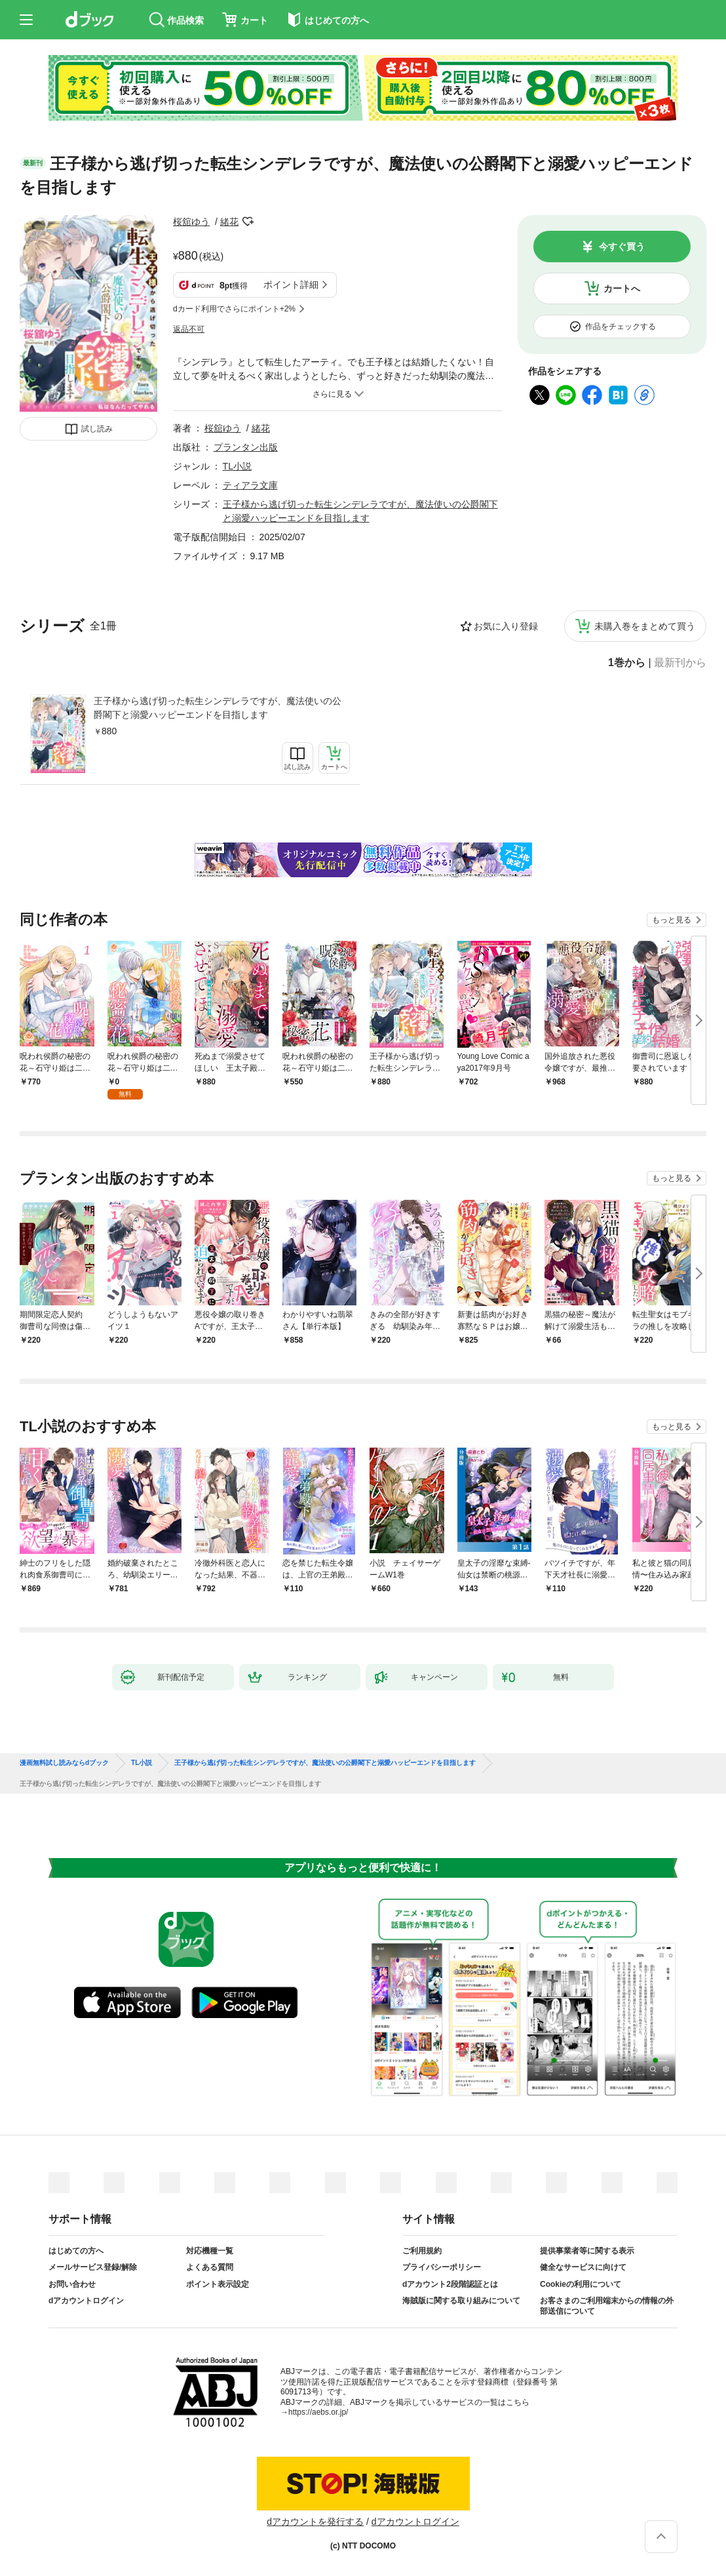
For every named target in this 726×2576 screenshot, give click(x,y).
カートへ (621, 288)
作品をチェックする (620, 326)
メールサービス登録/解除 (92, 2267)
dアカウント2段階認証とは (450, 2284)
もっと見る (671, 919)
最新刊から (680, 663)
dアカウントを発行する (315, 2521)
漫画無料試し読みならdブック (64, 1763)
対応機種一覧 (209, 2250)
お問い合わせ (72, 2284)
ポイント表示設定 (217, 2284)
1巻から (626, 663)
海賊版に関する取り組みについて (461, 2300)
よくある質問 (209, 2267)
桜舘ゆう (191, 221)
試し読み (97, 428)
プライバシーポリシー (441, 2267)
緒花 (229, 221)
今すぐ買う (622, 246)
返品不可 (188, 329)
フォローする (247, 221)
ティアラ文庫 (250, 485)
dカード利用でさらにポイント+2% (234, 308)
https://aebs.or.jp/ (318, 2412)
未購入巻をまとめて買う (644, 626)
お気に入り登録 (506, 626)
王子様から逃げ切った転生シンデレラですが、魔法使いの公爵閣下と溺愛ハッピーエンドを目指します (217, 708)
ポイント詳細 (290, 284)
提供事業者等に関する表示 (587, 2250)
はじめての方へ (76, 2250)
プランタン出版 (246, 447)
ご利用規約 (422, 2250)
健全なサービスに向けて (583, 2267)
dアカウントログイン (86, 2300)
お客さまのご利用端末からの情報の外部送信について (607, 2306)
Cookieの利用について (580, 2284)
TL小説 (237, 466)
